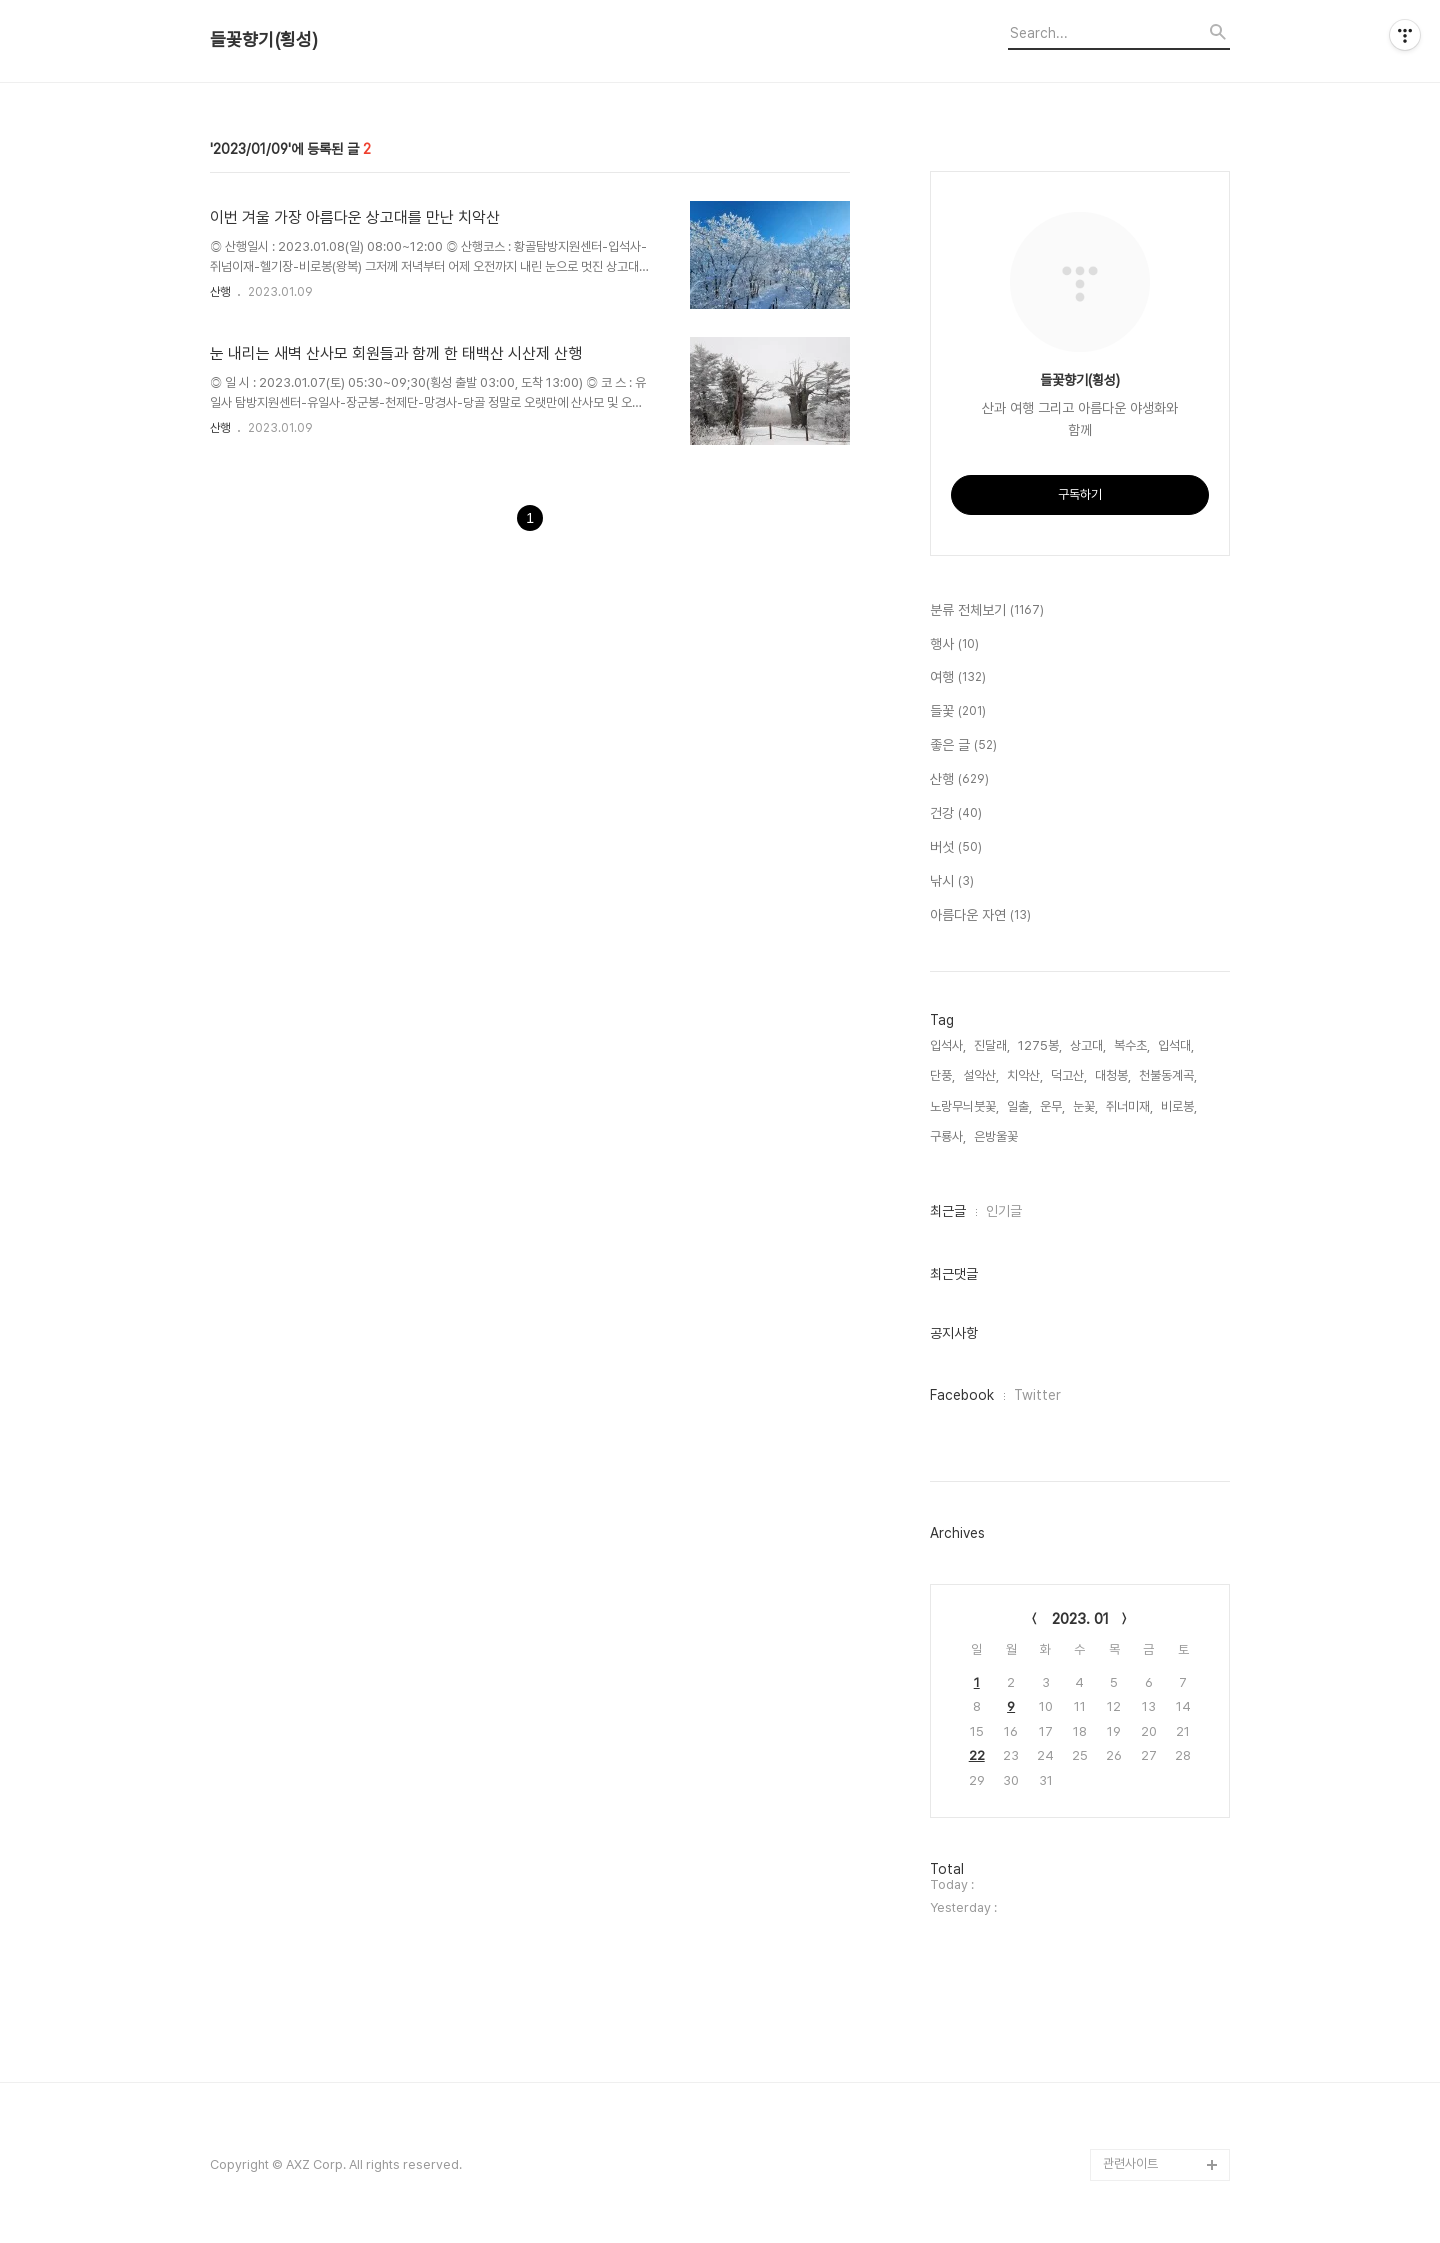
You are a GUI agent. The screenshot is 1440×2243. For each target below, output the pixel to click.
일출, (1019, 1106)
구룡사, (948, 1136)
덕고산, (1069, 1075)
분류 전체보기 (987, 611)
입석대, (1176, 1045)
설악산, (981, 1075)
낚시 (952, 882)
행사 (954, 645)
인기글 (1004, 1211)
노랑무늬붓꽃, (964, 1106)
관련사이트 (1130, 2163)
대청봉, (1113, 1075)
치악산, (1025, 1075)
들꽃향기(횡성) (264, 40)
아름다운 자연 (980, 916)
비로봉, (1179, 1106)
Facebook (962, 1395)
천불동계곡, (1168, 1075)
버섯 (956, 848)
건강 (956, 814)
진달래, (992, 1045)
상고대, (1088, 1045)
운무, (1052, 1106)
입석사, (948, 1045)
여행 (958, 678)
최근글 (948, 1211)
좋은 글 (963, 746)
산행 (220, 292)
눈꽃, (1085, 1106)
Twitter (1037, 1395)
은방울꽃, (997, 1136)
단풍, (942, 1075)
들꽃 (958, 712)
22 (977, 1755)
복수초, (1132, 1045)
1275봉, (1040, 1045)
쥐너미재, (1129, 1106)
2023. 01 (1080, 1619)
